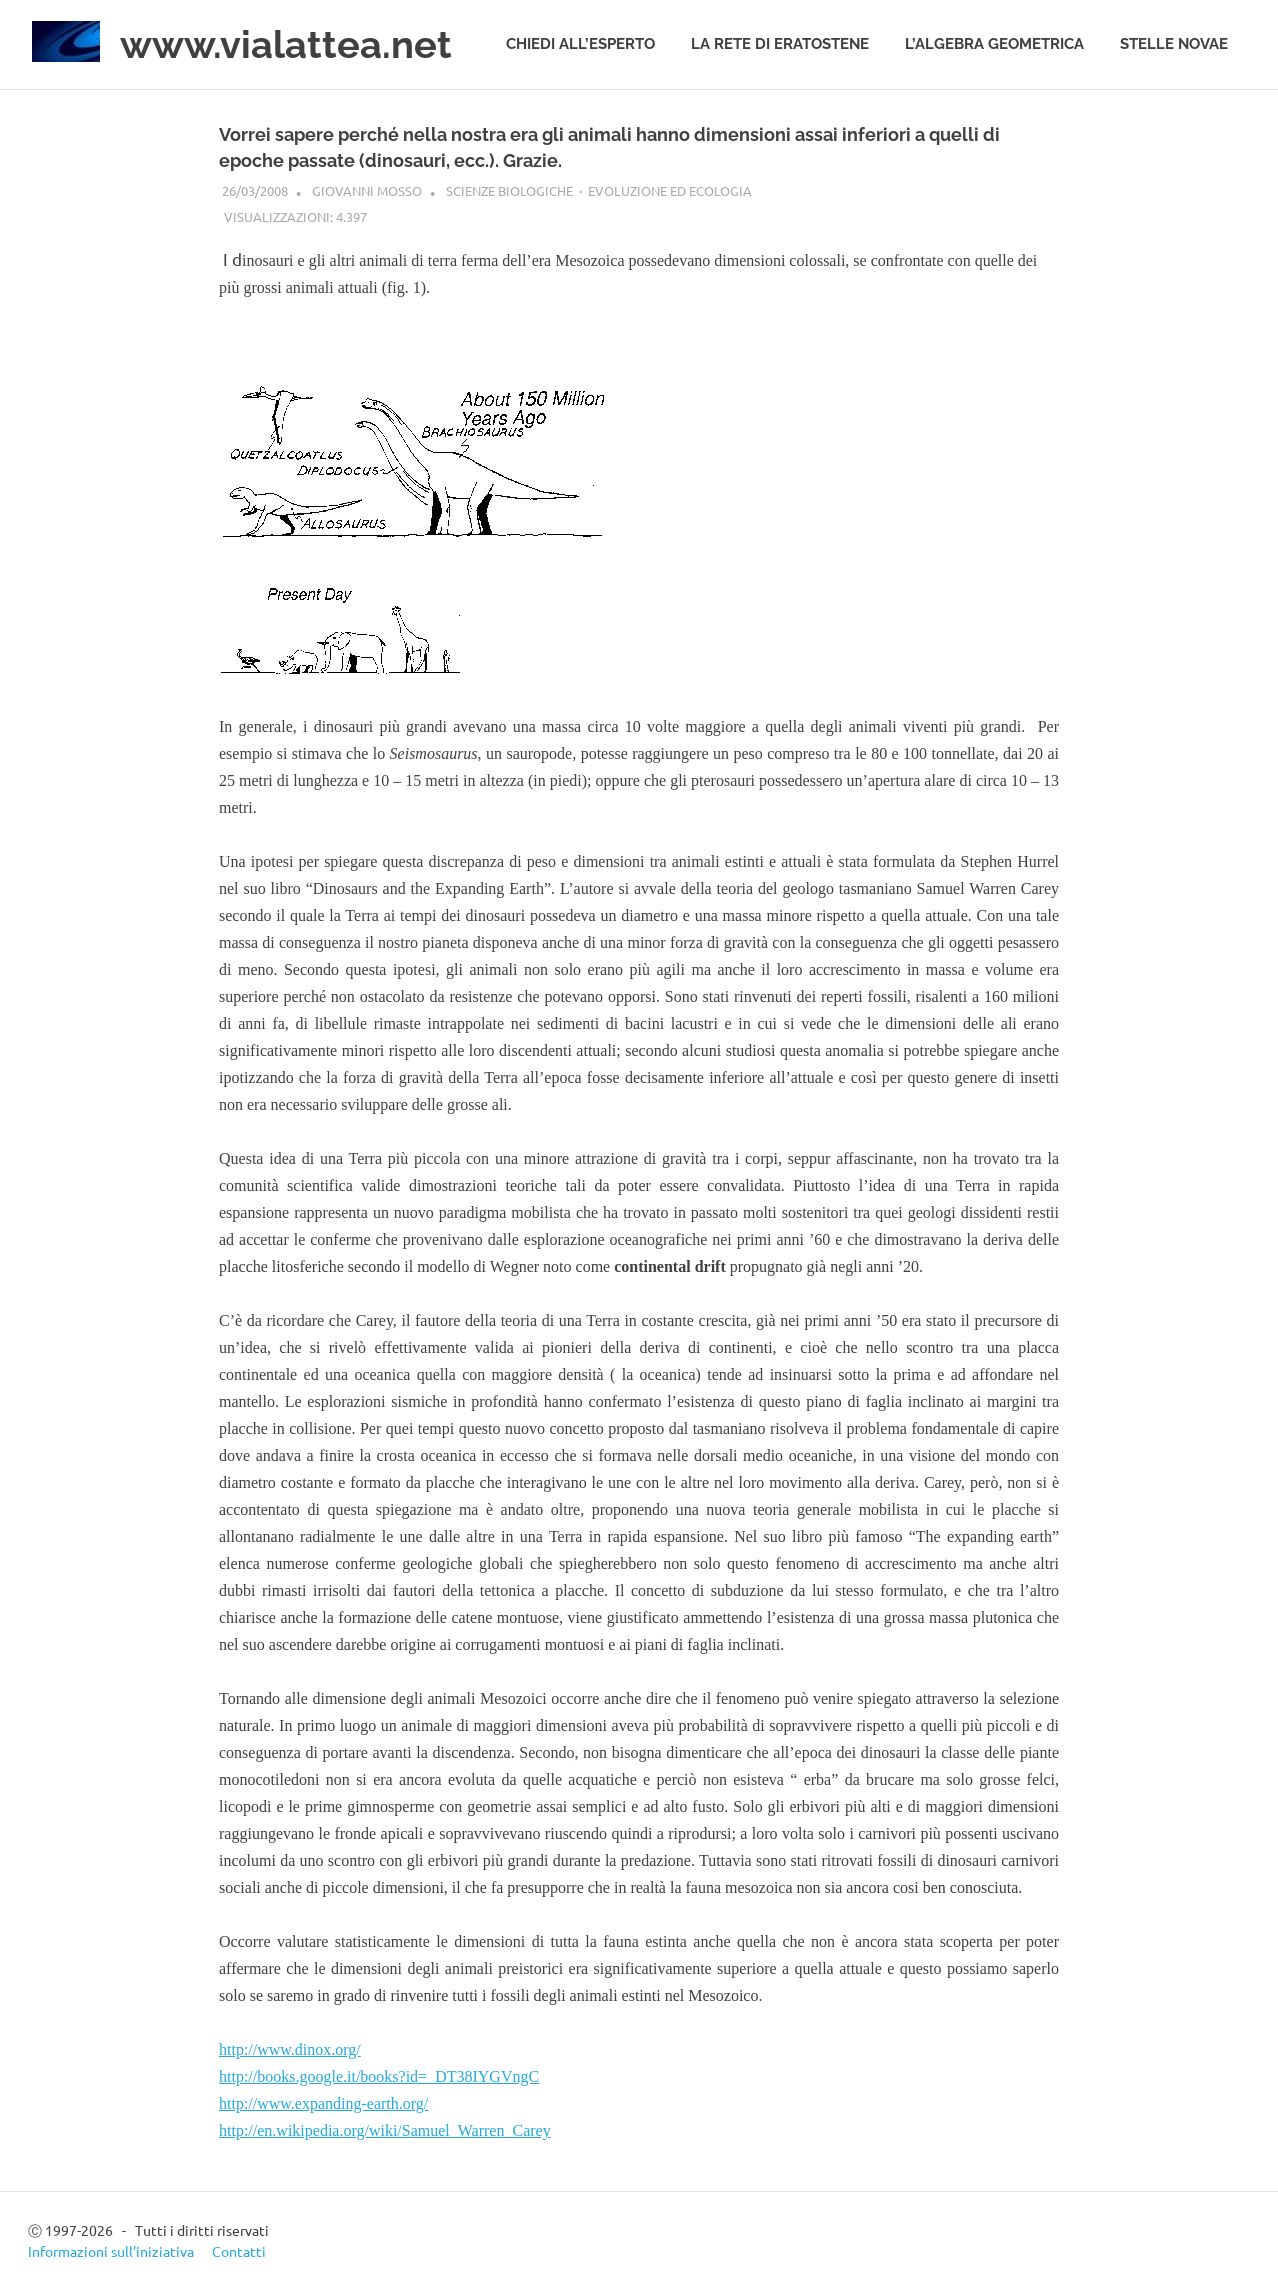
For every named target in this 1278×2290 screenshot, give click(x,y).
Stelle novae (1174, 44)
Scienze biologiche (509, 190)
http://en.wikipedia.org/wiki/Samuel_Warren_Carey (385, 2130)
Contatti (239, 2251)
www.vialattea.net (286, 44)
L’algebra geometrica (994, 44)
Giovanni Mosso (367, 190)
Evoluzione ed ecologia (670, 190)
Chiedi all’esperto (580, 44)
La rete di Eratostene (780, 44)
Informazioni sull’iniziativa (111, 2251)
